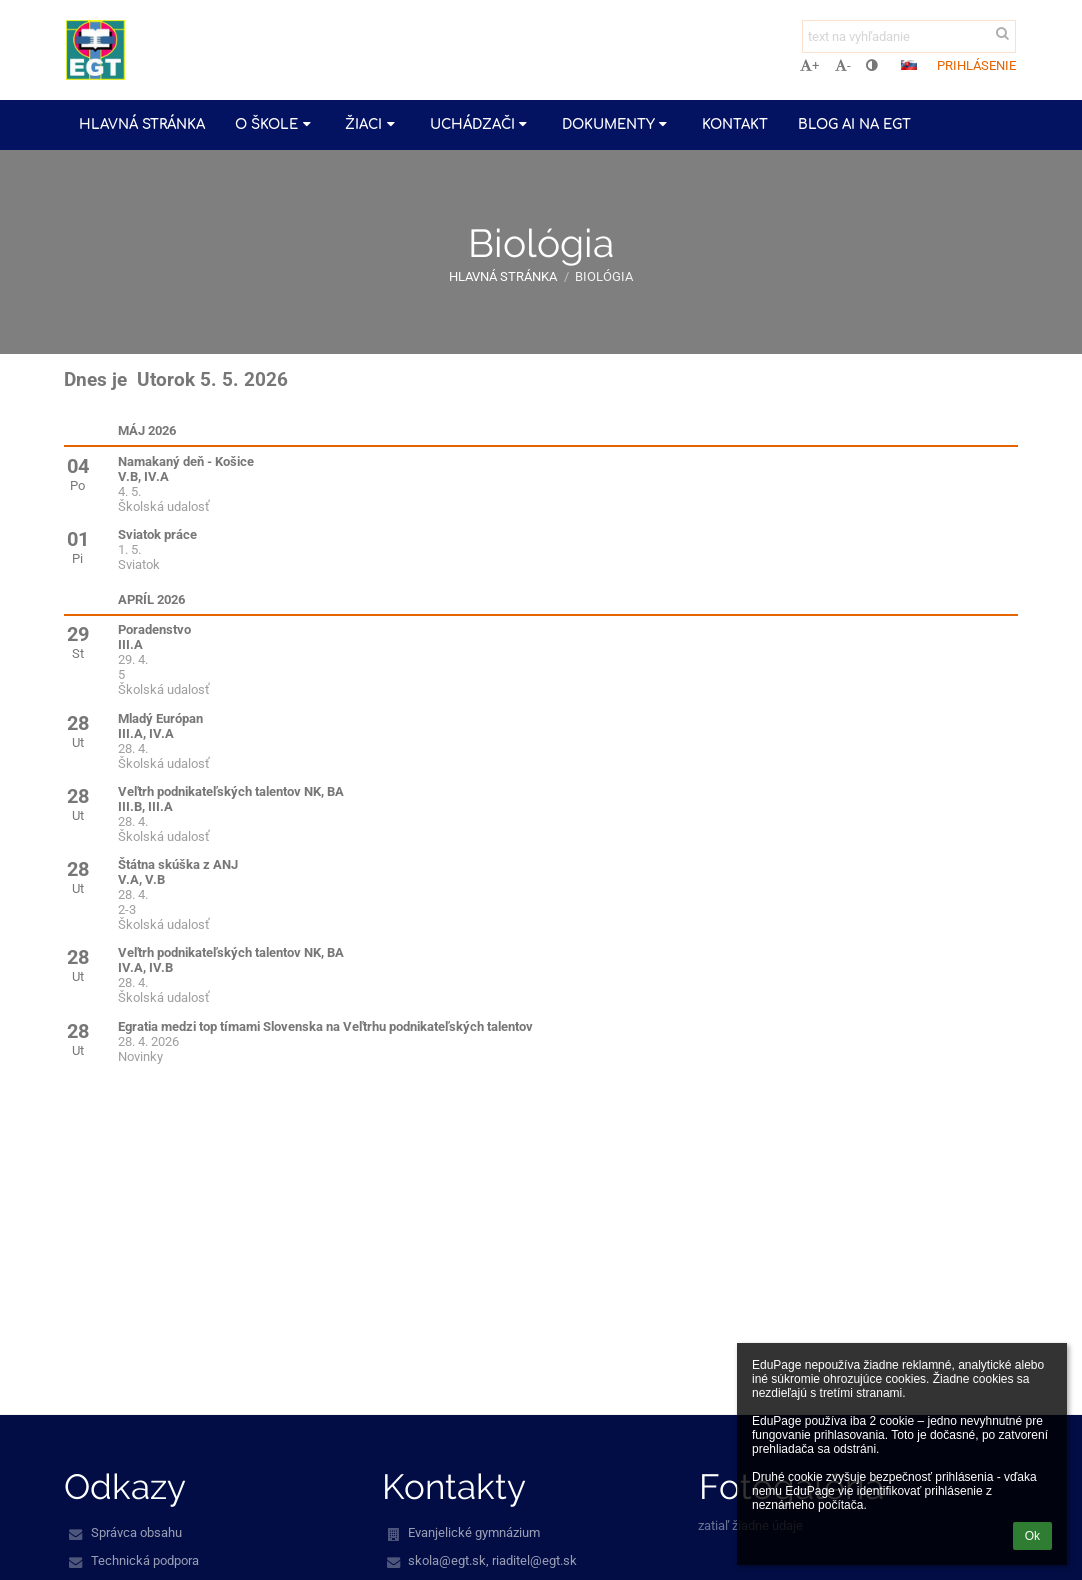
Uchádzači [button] (481, 124)
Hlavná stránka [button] (142, 124)
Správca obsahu (136, 1532)
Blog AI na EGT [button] (854, 124)
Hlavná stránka (503, 276)
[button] (909, 65)
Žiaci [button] (372, 124)
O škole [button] (275, 124)
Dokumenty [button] (617, 124)
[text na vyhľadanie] (909, 36)
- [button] (843, 65)
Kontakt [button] (735, 124)
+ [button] (809, 65)
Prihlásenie (976, 65)
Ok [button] (1032, 1536)
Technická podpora (145, 1560)
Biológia (604, 276)
